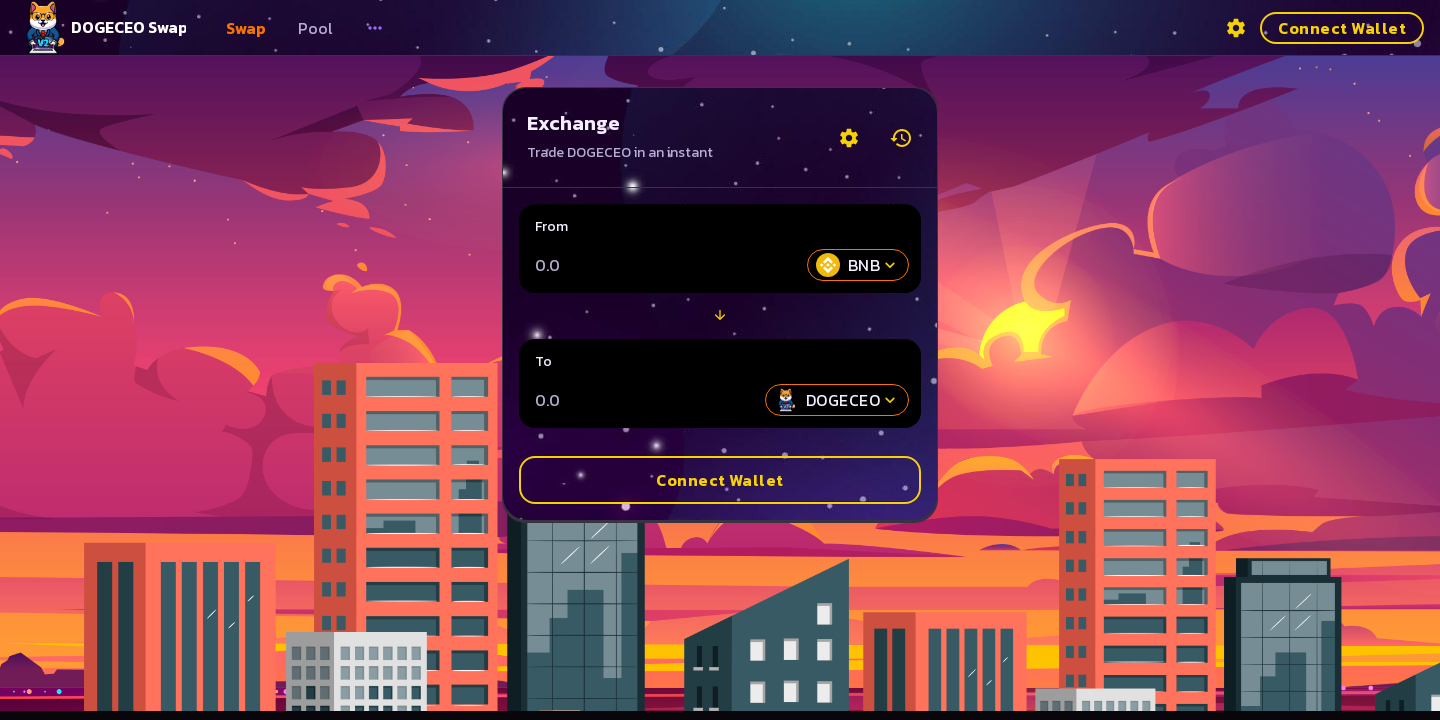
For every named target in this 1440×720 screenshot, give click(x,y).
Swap (246, 28)
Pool (315, 28)
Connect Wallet (1342, 28)
